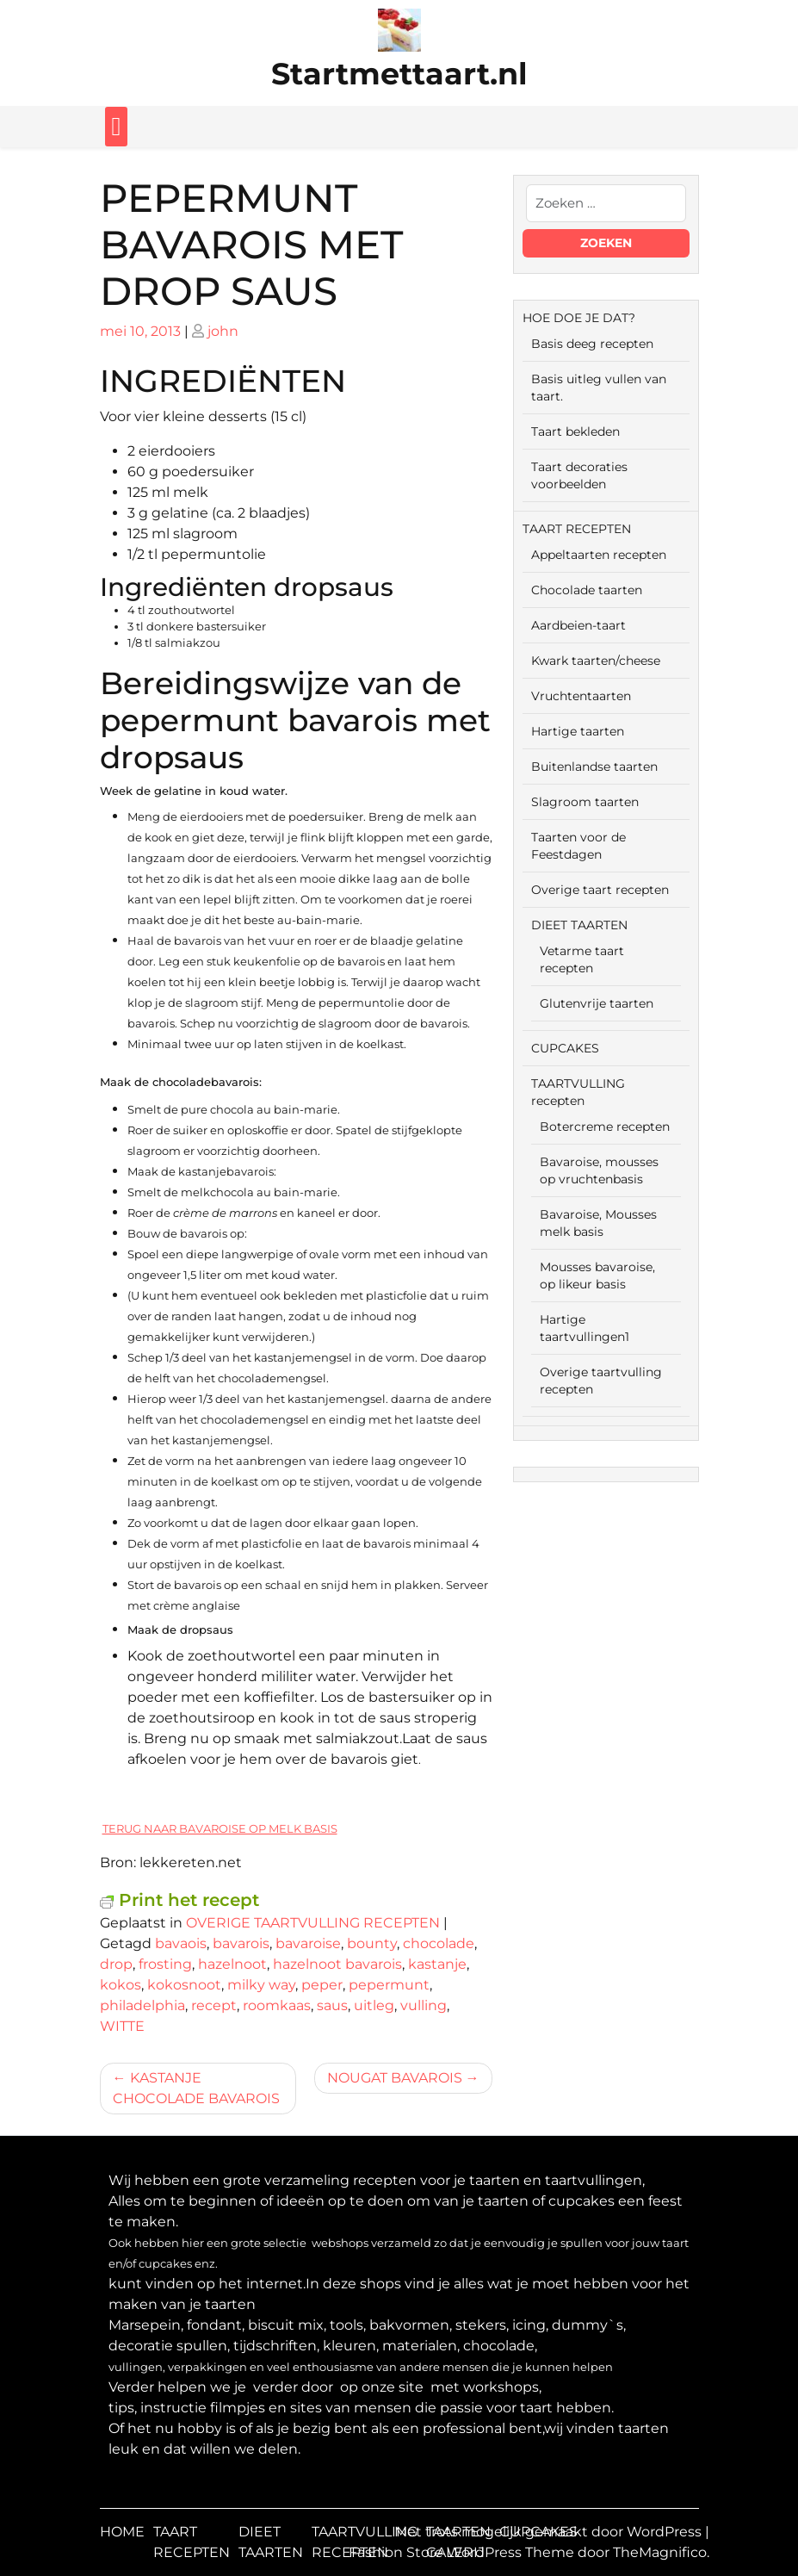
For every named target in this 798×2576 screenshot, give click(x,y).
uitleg (374, 2005)
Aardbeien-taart (578, 625)
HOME (122, 2531)
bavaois (181, 1943)
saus (332, 2005)
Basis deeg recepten (592, 343)
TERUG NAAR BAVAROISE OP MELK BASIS (219, 1828)
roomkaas (277, 2005)
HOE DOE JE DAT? (579, 318)
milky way (261, 1985)
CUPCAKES (565, 1048)
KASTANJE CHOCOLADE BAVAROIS (196, 2088)
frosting (165, 1964)
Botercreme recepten (605, 1126)
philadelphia (142, 2005)
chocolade (438, 1943)
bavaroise (308, 1943)
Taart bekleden (575, 431)
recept (214, 2005)
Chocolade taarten (586, 590)
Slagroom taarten (585, 802)
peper (322, 1985)
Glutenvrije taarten (596, 1003)
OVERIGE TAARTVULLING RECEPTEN (313, 1923)
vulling (423, 2005)
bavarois (241, 1943)
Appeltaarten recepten (598, 554)
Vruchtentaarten (581, 696)
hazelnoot (232, 1964)
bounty (372, 1943)
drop (116, 1964)
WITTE (122, 2026)
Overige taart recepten (600, 889)
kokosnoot (184, 1985)
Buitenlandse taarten (594, 766)
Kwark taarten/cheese (595, 660)
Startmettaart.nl (399, 73)
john (222, 331)
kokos (120, 1985)
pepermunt (389, 1985)
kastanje (437, 1964)
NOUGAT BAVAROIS (394, 2078)
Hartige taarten (577, 731)
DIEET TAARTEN (579, 925)
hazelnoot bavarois (337, 1964)
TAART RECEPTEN (577, 529)
